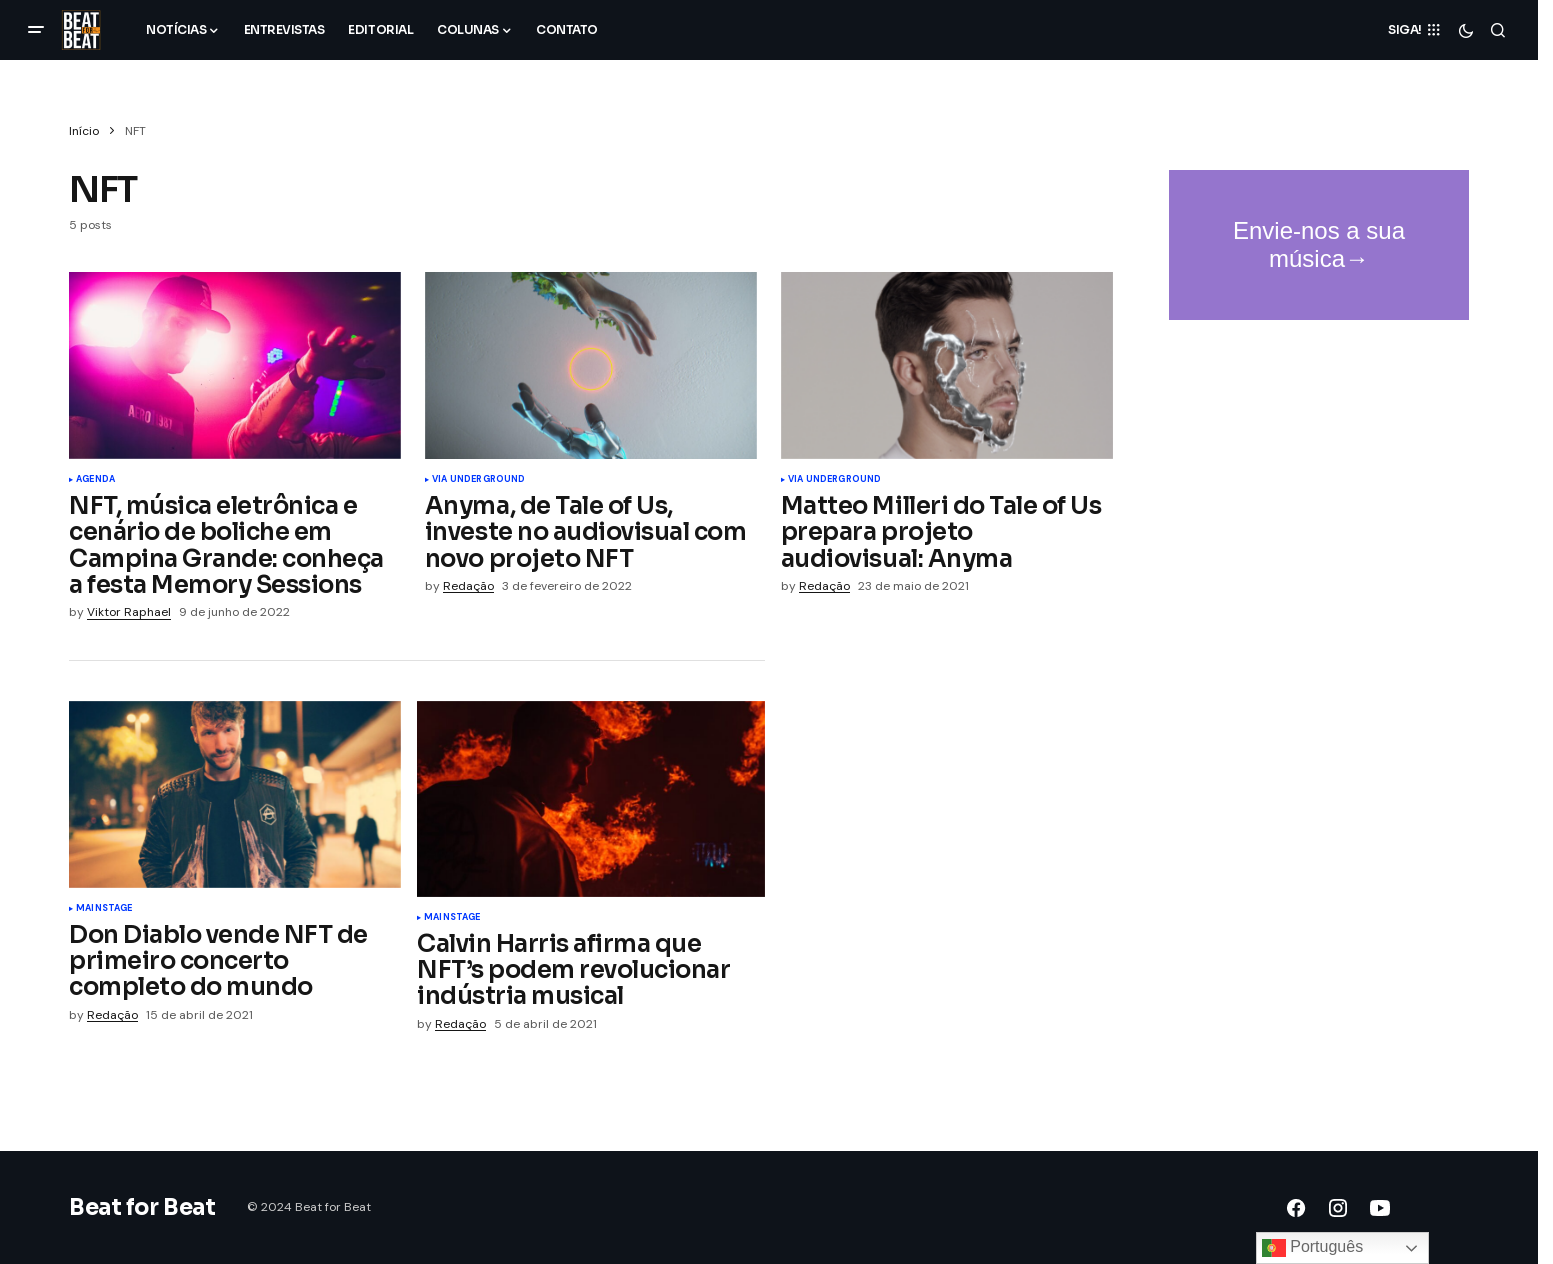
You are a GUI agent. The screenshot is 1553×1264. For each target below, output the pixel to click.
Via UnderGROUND (479, 480)
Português (1312, 1248)
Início (84, 131)
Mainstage (104, 909)
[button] (36, 30)
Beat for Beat (142, 1207)
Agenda (95, 480)
